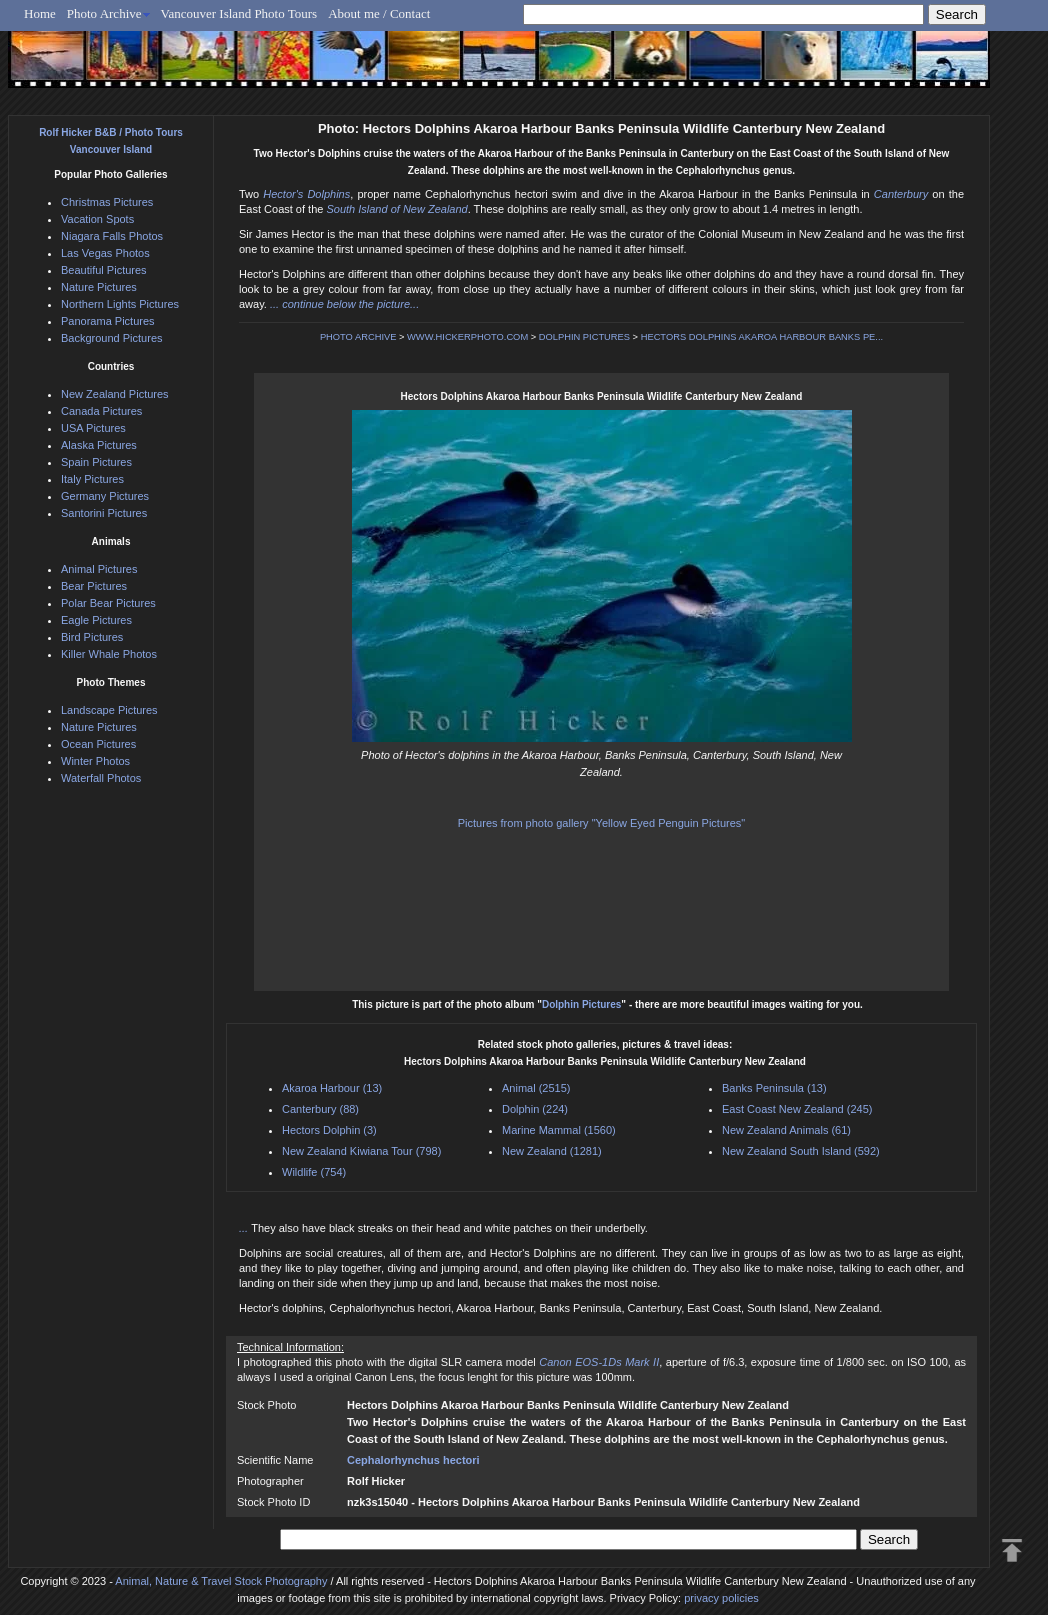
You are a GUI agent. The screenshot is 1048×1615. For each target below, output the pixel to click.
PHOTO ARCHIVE (358, 337)
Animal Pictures (99, 569)
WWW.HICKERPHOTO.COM (467, 337)
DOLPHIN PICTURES (584, 337)
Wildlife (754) (314, 1172)
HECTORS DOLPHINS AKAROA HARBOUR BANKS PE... (762, 337)
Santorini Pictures (104, 513)
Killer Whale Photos (109, 654)
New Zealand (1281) (552, 1151)
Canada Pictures (101, 411)
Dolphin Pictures (581, 1004)
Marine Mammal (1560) (559, 1130)
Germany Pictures (105, 496)
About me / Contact (379, 13)
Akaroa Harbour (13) (332, 1088)
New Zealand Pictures (115, 394)
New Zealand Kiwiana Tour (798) (361, 1151)
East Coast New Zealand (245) (797, 1109)
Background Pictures (112, 338)
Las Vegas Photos (105, 253)
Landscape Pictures (109, 710)
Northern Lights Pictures (120, 304)
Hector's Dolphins (306, 194)
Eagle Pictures (96, 620)
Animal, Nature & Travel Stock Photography (221, 1581)
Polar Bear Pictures (108, 603)
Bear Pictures (94, 586)
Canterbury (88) (320, 1109)
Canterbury (901, 194)
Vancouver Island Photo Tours (239, 13)
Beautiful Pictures (104, 270)
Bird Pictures (92, 637)
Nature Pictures (99, 287)
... (245, 1228)
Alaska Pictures (99, 445)
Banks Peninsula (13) (774, 1088)
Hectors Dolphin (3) (329, 1130)
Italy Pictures (92, 479)
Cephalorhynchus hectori (413, 1460)
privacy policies (721, 1598)
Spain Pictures (96, 462)
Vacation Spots (97, 219)
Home (40, 13)
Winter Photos (95, 761)
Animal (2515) (536, 1088)
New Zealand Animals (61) (786, 1130)
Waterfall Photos (101, 778)
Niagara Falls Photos (112, 236)
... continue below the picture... (344, 304)
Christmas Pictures (107, 202)
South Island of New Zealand (396, 209)
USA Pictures (93, 428)
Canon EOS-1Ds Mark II (599, 1362)
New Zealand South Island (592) (801, 1151)
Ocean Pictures (98, 744)
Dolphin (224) (535, 1109)
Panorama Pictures (108, 321)
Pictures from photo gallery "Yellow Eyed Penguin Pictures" (601, 823)
